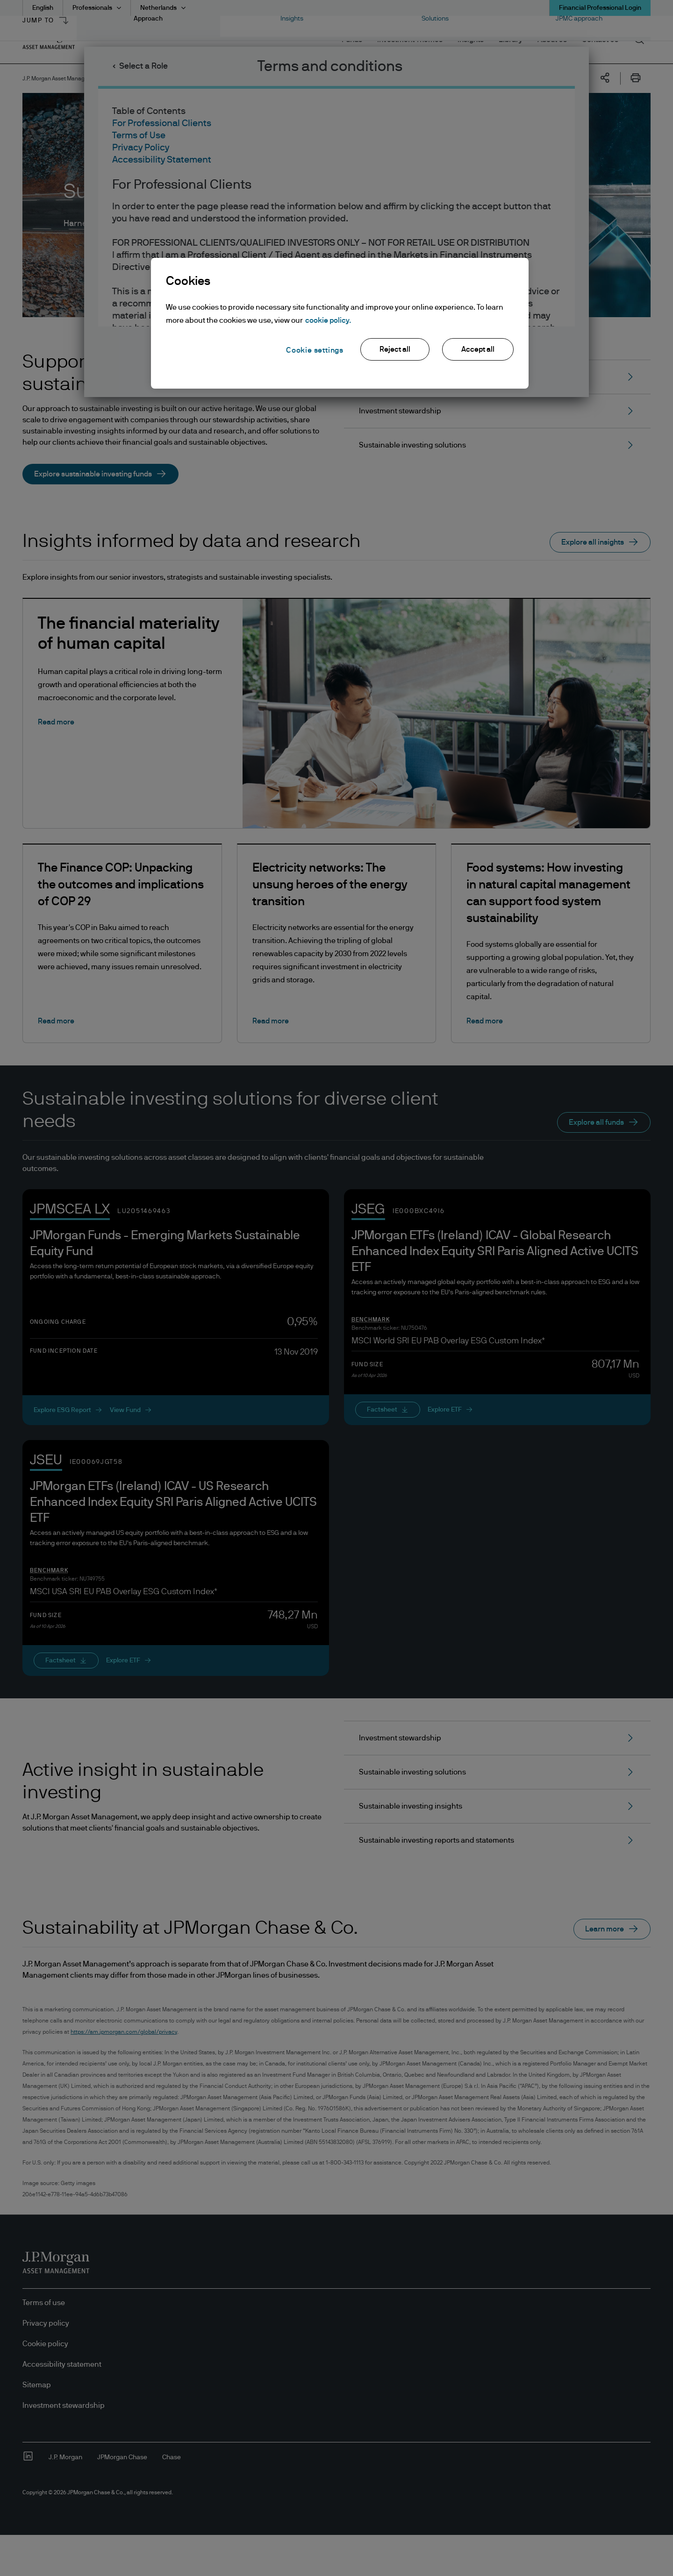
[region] (340, 323)
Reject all (394, 349)
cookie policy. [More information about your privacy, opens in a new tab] (328, 320)
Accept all (477, 349)
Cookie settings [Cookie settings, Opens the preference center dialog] (315, 350)
